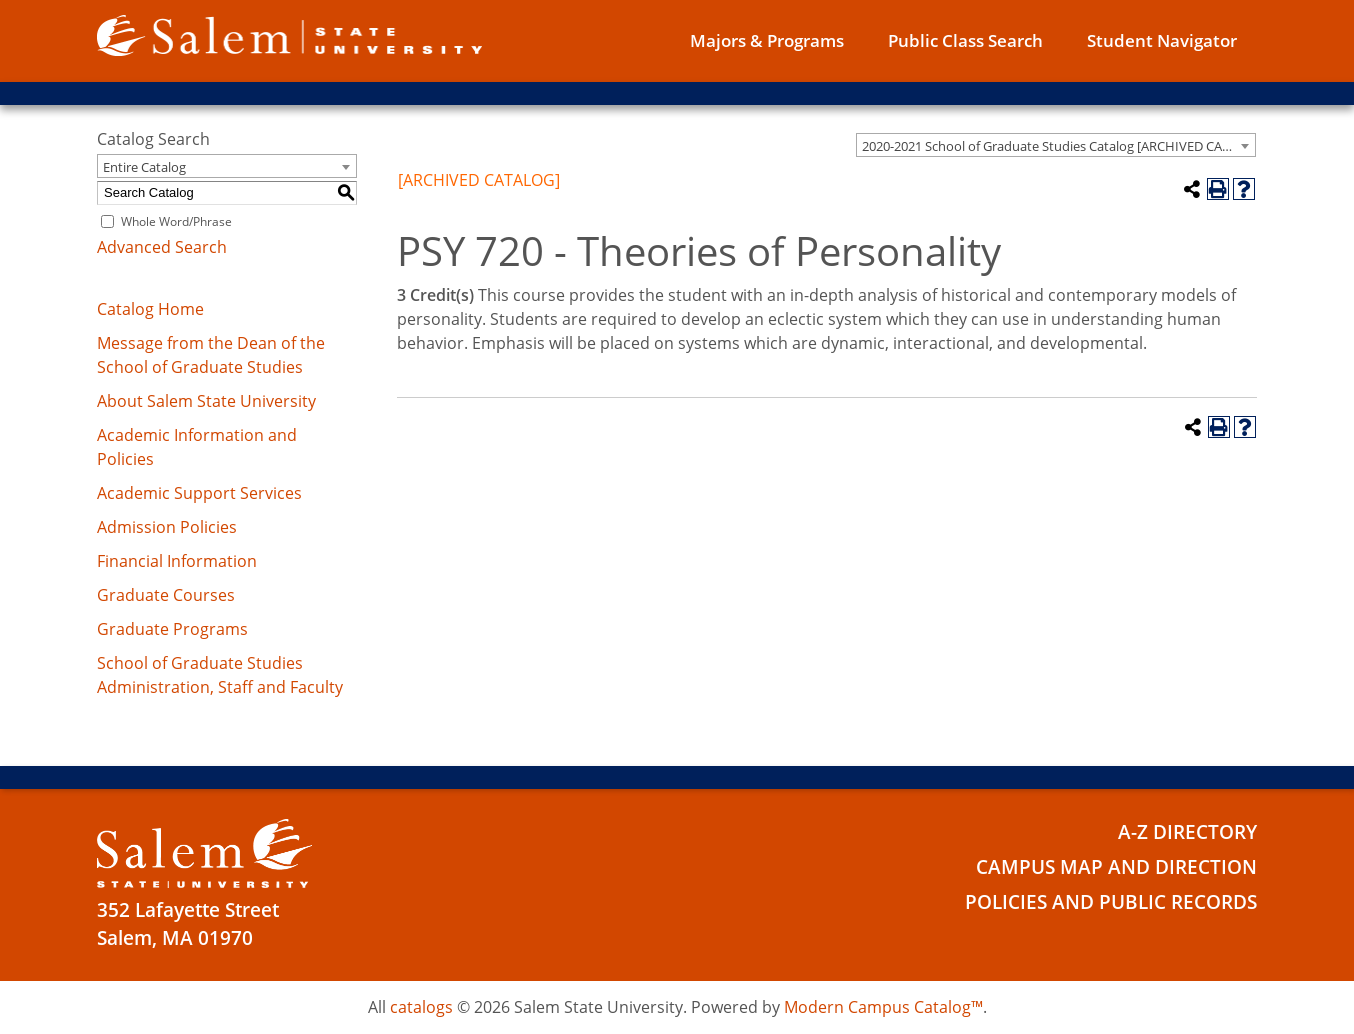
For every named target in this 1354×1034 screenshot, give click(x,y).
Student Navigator (1162, 40)
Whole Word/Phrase (176, 221)
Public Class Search (965, 40)
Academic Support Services (199, 493)
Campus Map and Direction (1116, 867)
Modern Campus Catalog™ (883, 1007)
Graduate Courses (166, 595)
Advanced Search (162, 247)
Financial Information (177, 561)
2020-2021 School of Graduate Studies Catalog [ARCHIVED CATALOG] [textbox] (1058, 146)
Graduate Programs (172, 629)
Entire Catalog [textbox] (144, 167)
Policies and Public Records (1111, 902)
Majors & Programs (767, 40)
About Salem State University (206, 401)
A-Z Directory (1187, 832)
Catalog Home (150, 309)
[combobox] (1056, 145)
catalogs (421, 1007)
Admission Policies (167, 527)
